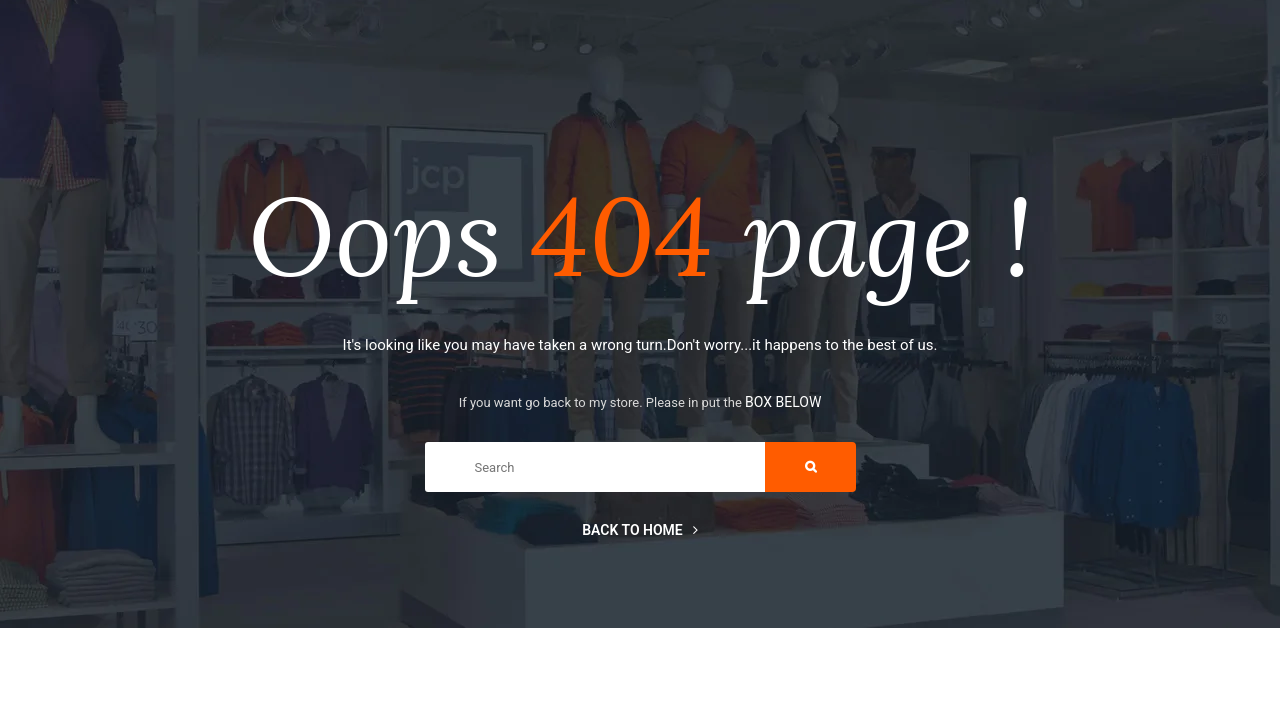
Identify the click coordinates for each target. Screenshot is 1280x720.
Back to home (640, 530)
